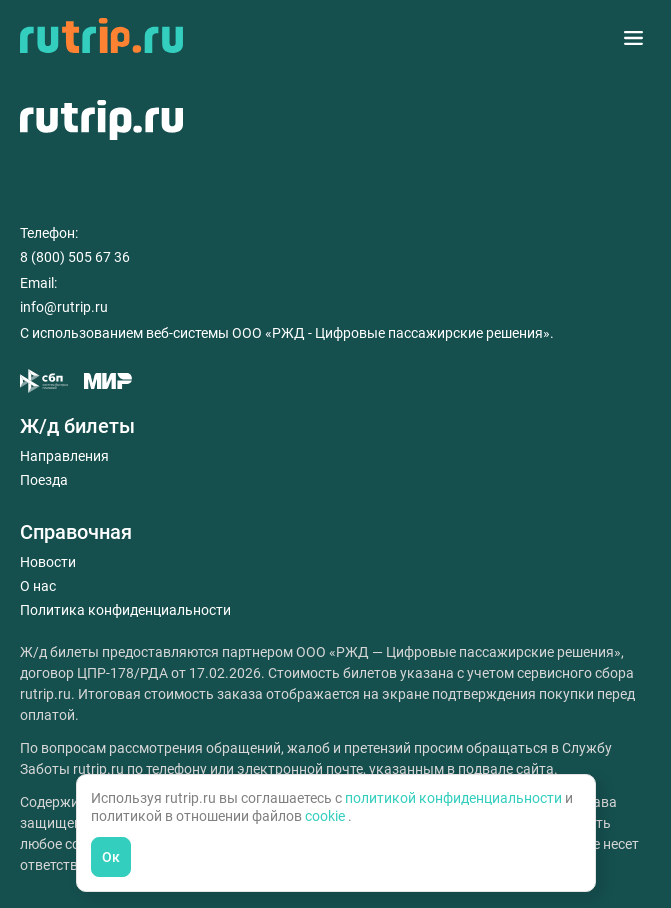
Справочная (76, 532)
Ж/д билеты (77, 426)
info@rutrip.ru (64, 307)
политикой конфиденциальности (455, 798)
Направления (64, 456)
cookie (326, 816)
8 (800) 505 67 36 (75, 257)
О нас (38, 586)
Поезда (44, 480)
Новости (48, 562)
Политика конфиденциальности (125, 610)
